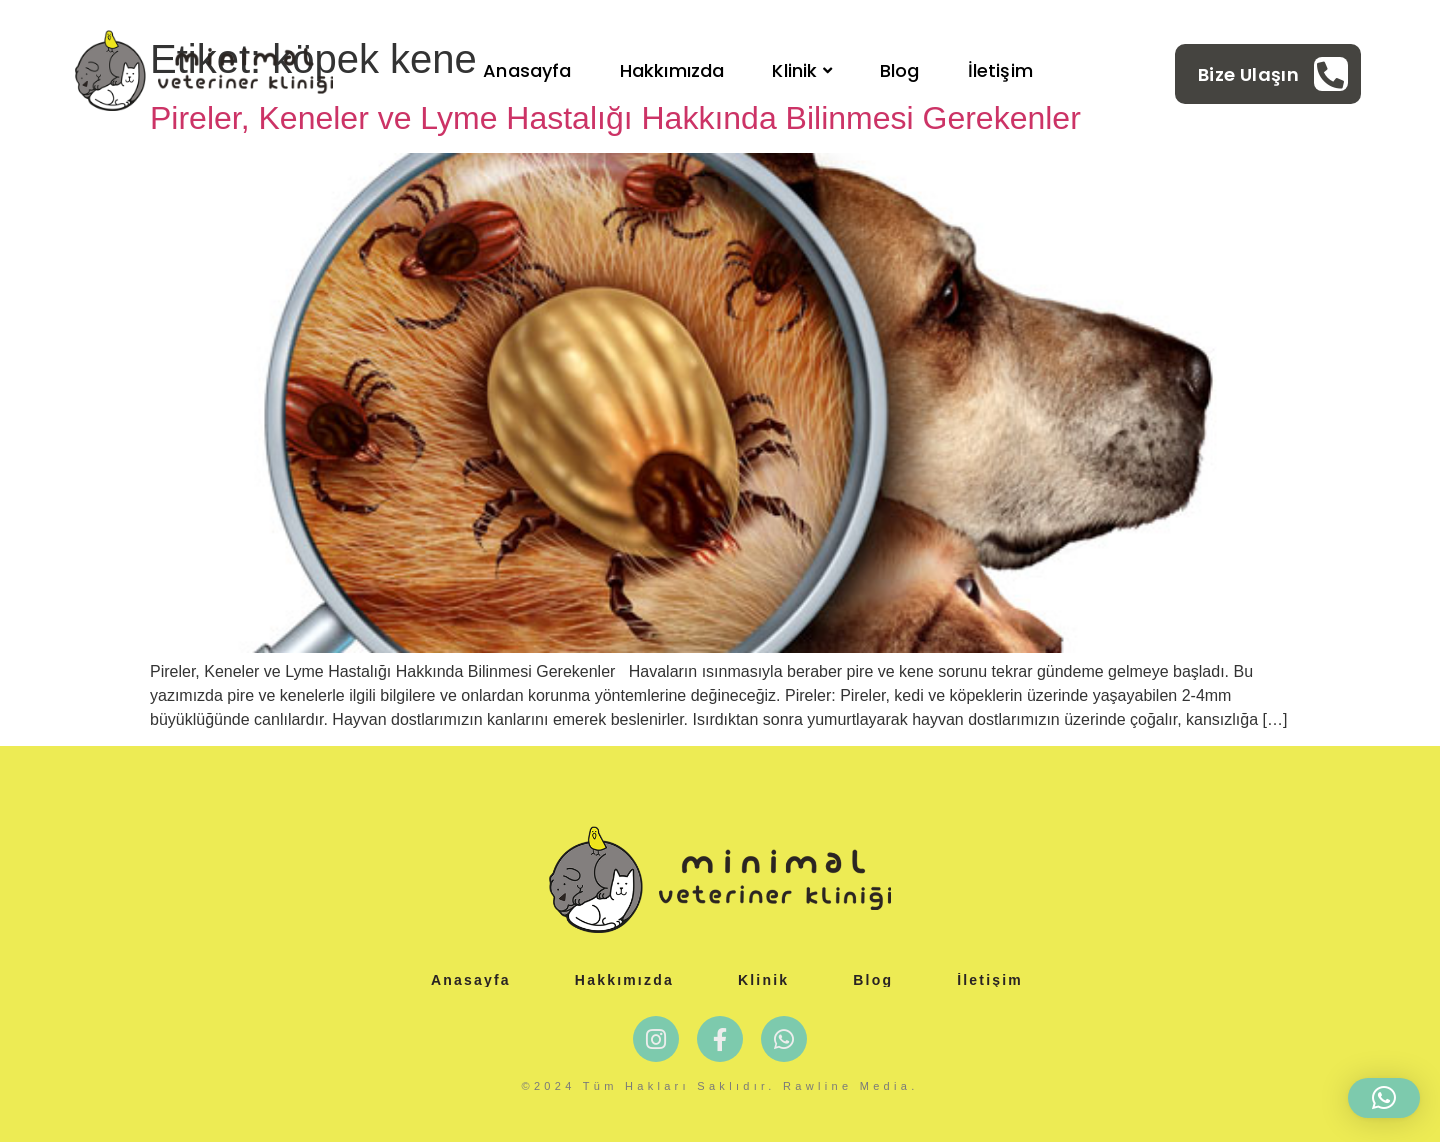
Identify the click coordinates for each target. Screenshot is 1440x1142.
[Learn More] (1273, 74)
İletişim (1000, 70)
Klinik (801, 70)
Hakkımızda (672, 70)
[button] (1384, 1098)
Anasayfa (527, 70)
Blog (900, 70)
